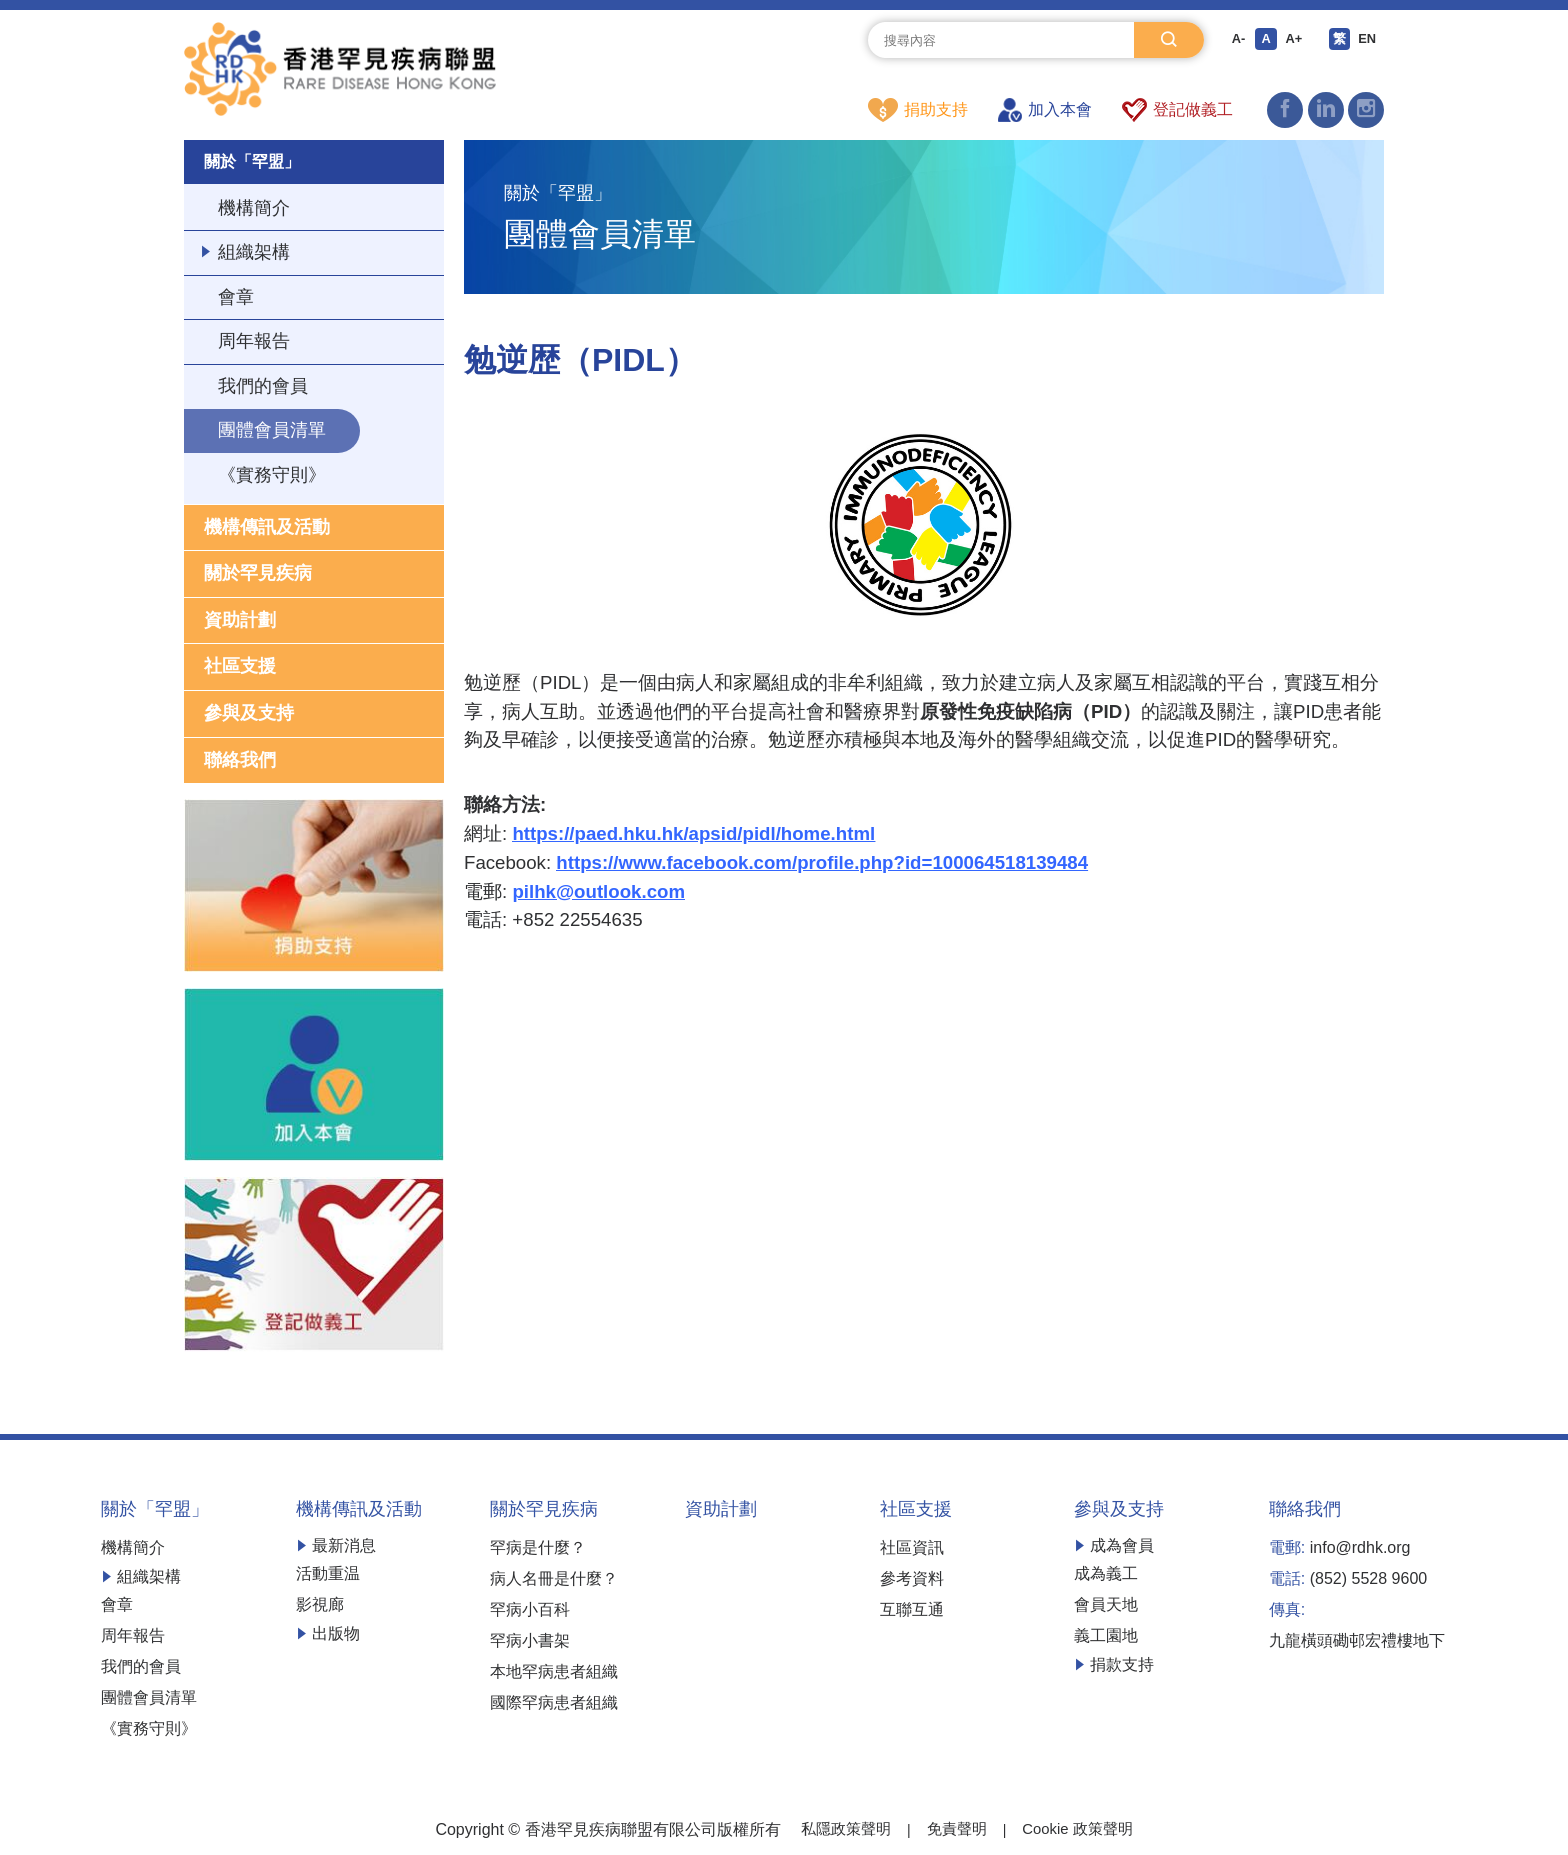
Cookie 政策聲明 (1082, 1833)
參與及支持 (249, 716)
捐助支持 (918, 110)
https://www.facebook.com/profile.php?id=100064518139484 (822, 863)
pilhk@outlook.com (598, 892)
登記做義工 (1177, 110)
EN (1371, 40)
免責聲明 (956, 1833)
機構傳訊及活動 (267, 530)
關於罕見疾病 (258, 576)
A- (1234, 40)
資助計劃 (240, 623)
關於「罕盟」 (258, 163)
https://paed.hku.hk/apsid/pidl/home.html (693, 834)
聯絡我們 (240, 763)
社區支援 (240, 670)
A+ (1294, 40)
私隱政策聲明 (840, 1833)
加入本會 (1045, 110)
